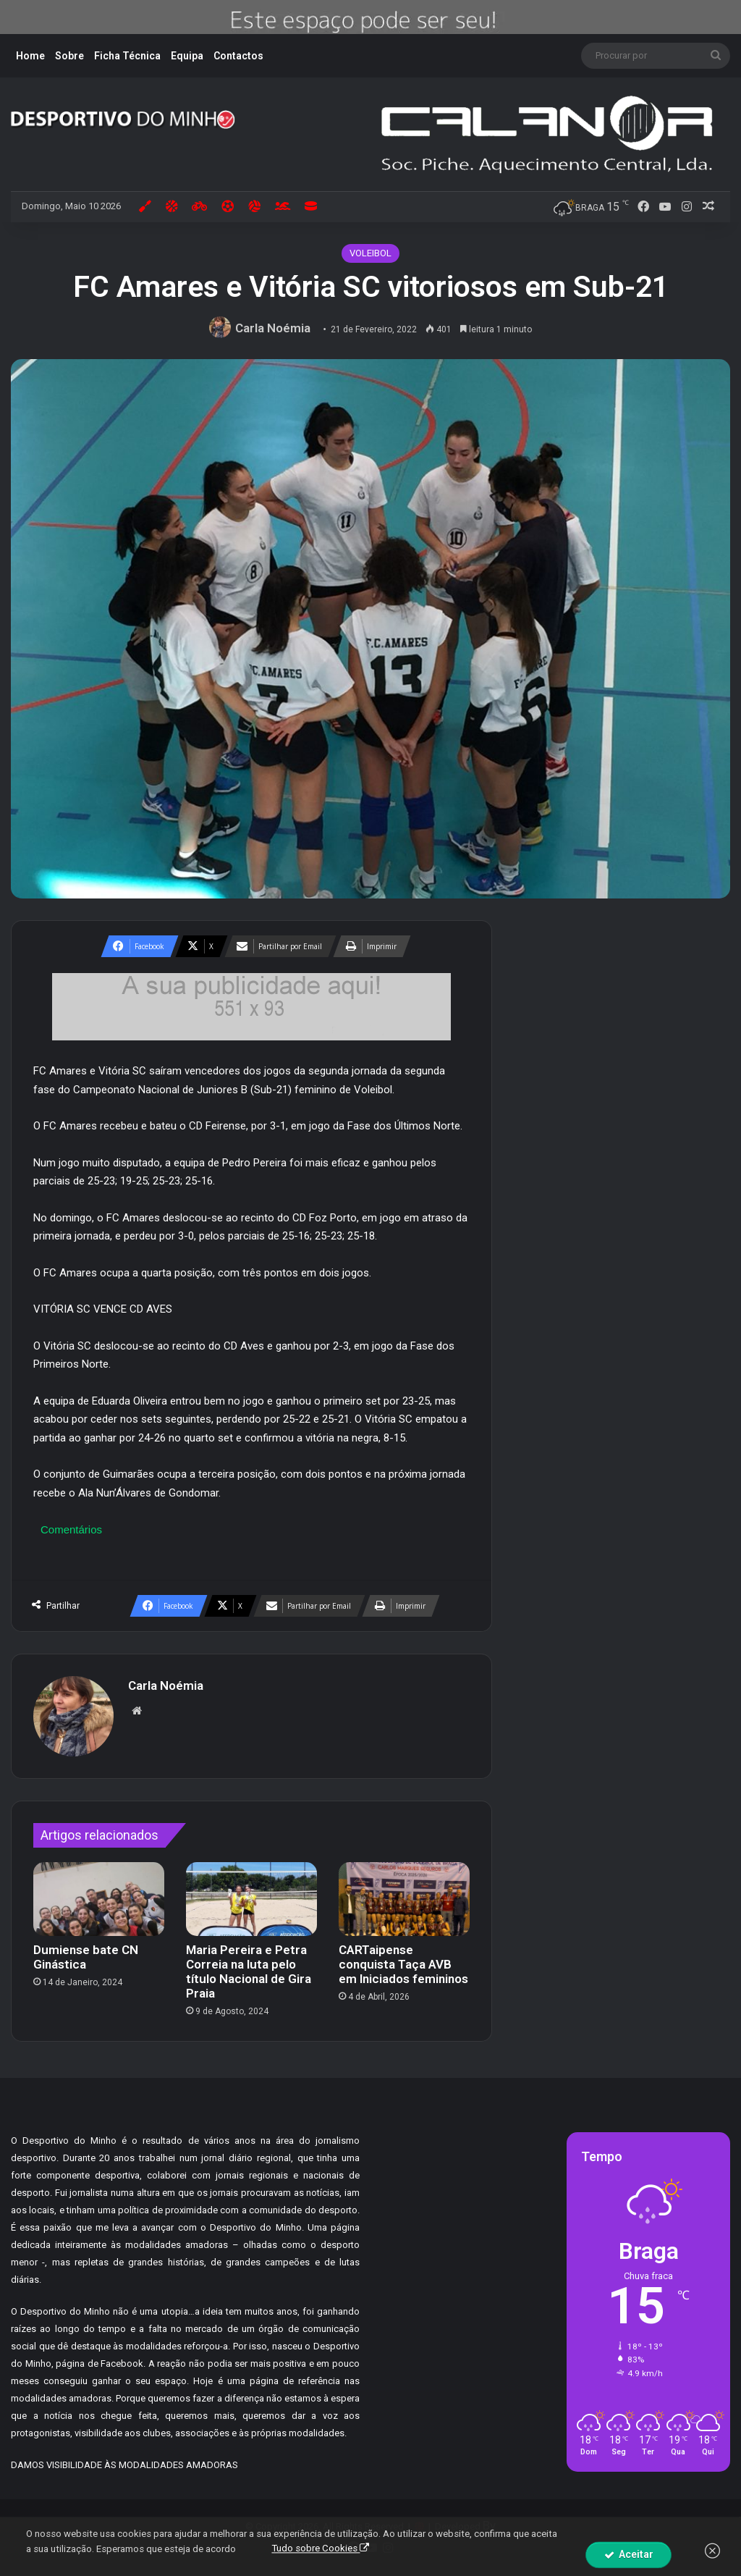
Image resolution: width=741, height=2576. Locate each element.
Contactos (238, 56)
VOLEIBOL (370, 253)
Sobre (69, 56)
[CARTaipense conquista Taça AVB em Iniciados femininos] (404, 1899)
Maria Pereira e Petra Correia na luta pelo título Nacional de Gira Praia (248, 1971)
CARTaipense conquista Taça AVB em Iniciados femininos (403, 1964)
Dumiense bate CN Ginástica (85, 1956)
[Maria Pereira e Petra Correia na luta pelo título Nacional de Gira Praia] (251, 1899)
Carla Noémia (272, 328)
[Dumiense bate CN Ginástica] (98, 1899)
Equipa (187, 56)
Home (30, 56)
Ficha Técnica (127, 56)
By (489, 2525)
